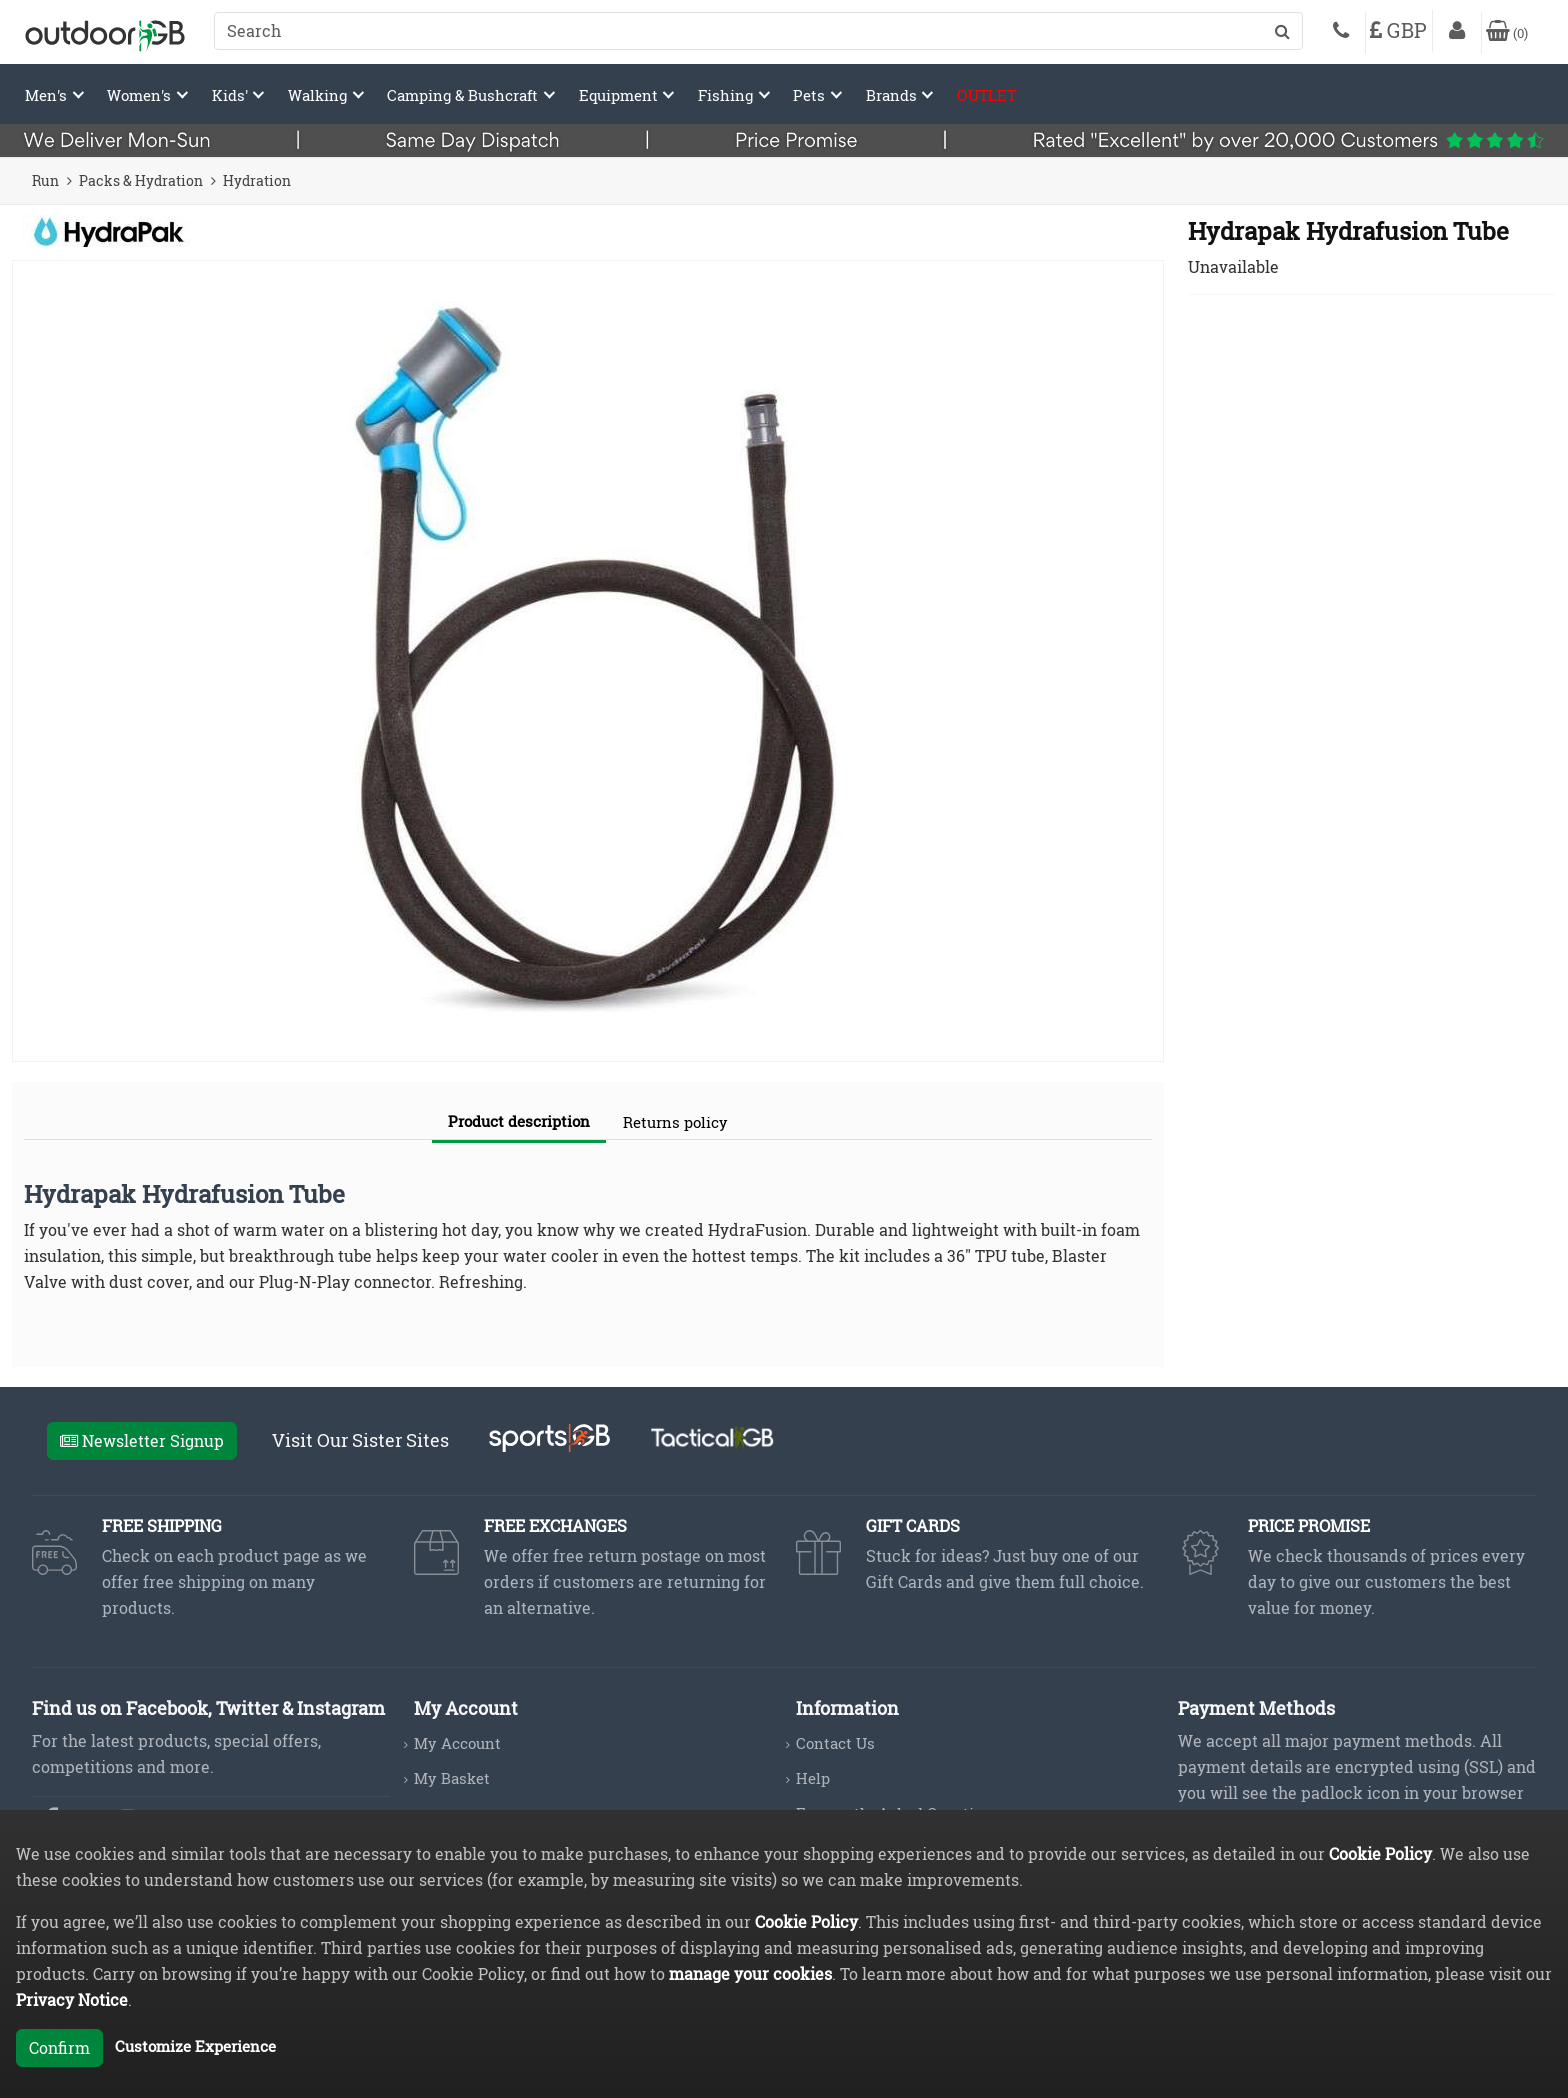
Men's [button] (48, 95)
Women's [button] (141, 95)
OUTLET (986, 95)
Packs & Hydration (141, 180)
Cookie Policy (1380, 1853)
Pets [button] (811, 95)
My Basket (452, 1778)
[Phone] (1341, 33)
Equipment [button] (620, 95)
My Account (457, 1743)
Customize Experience (195, 2046)
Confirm (59, 2047)
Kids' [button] (232, 95)
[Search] (758, 31)
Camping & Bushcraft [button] (464, 95)
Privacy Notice (72, 1999)
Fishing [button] (727, 95)
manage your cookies (750, 1973)
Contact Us (835, 1743)
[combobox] (758, 31)
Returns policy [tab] (675, 1122)
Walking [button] (319, 95)
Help (813, 1778)
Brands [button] (893, 95)
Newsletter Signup (142, 1440)
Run (45, 180)
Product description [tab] (519, 1121)
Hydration (257, 180)
